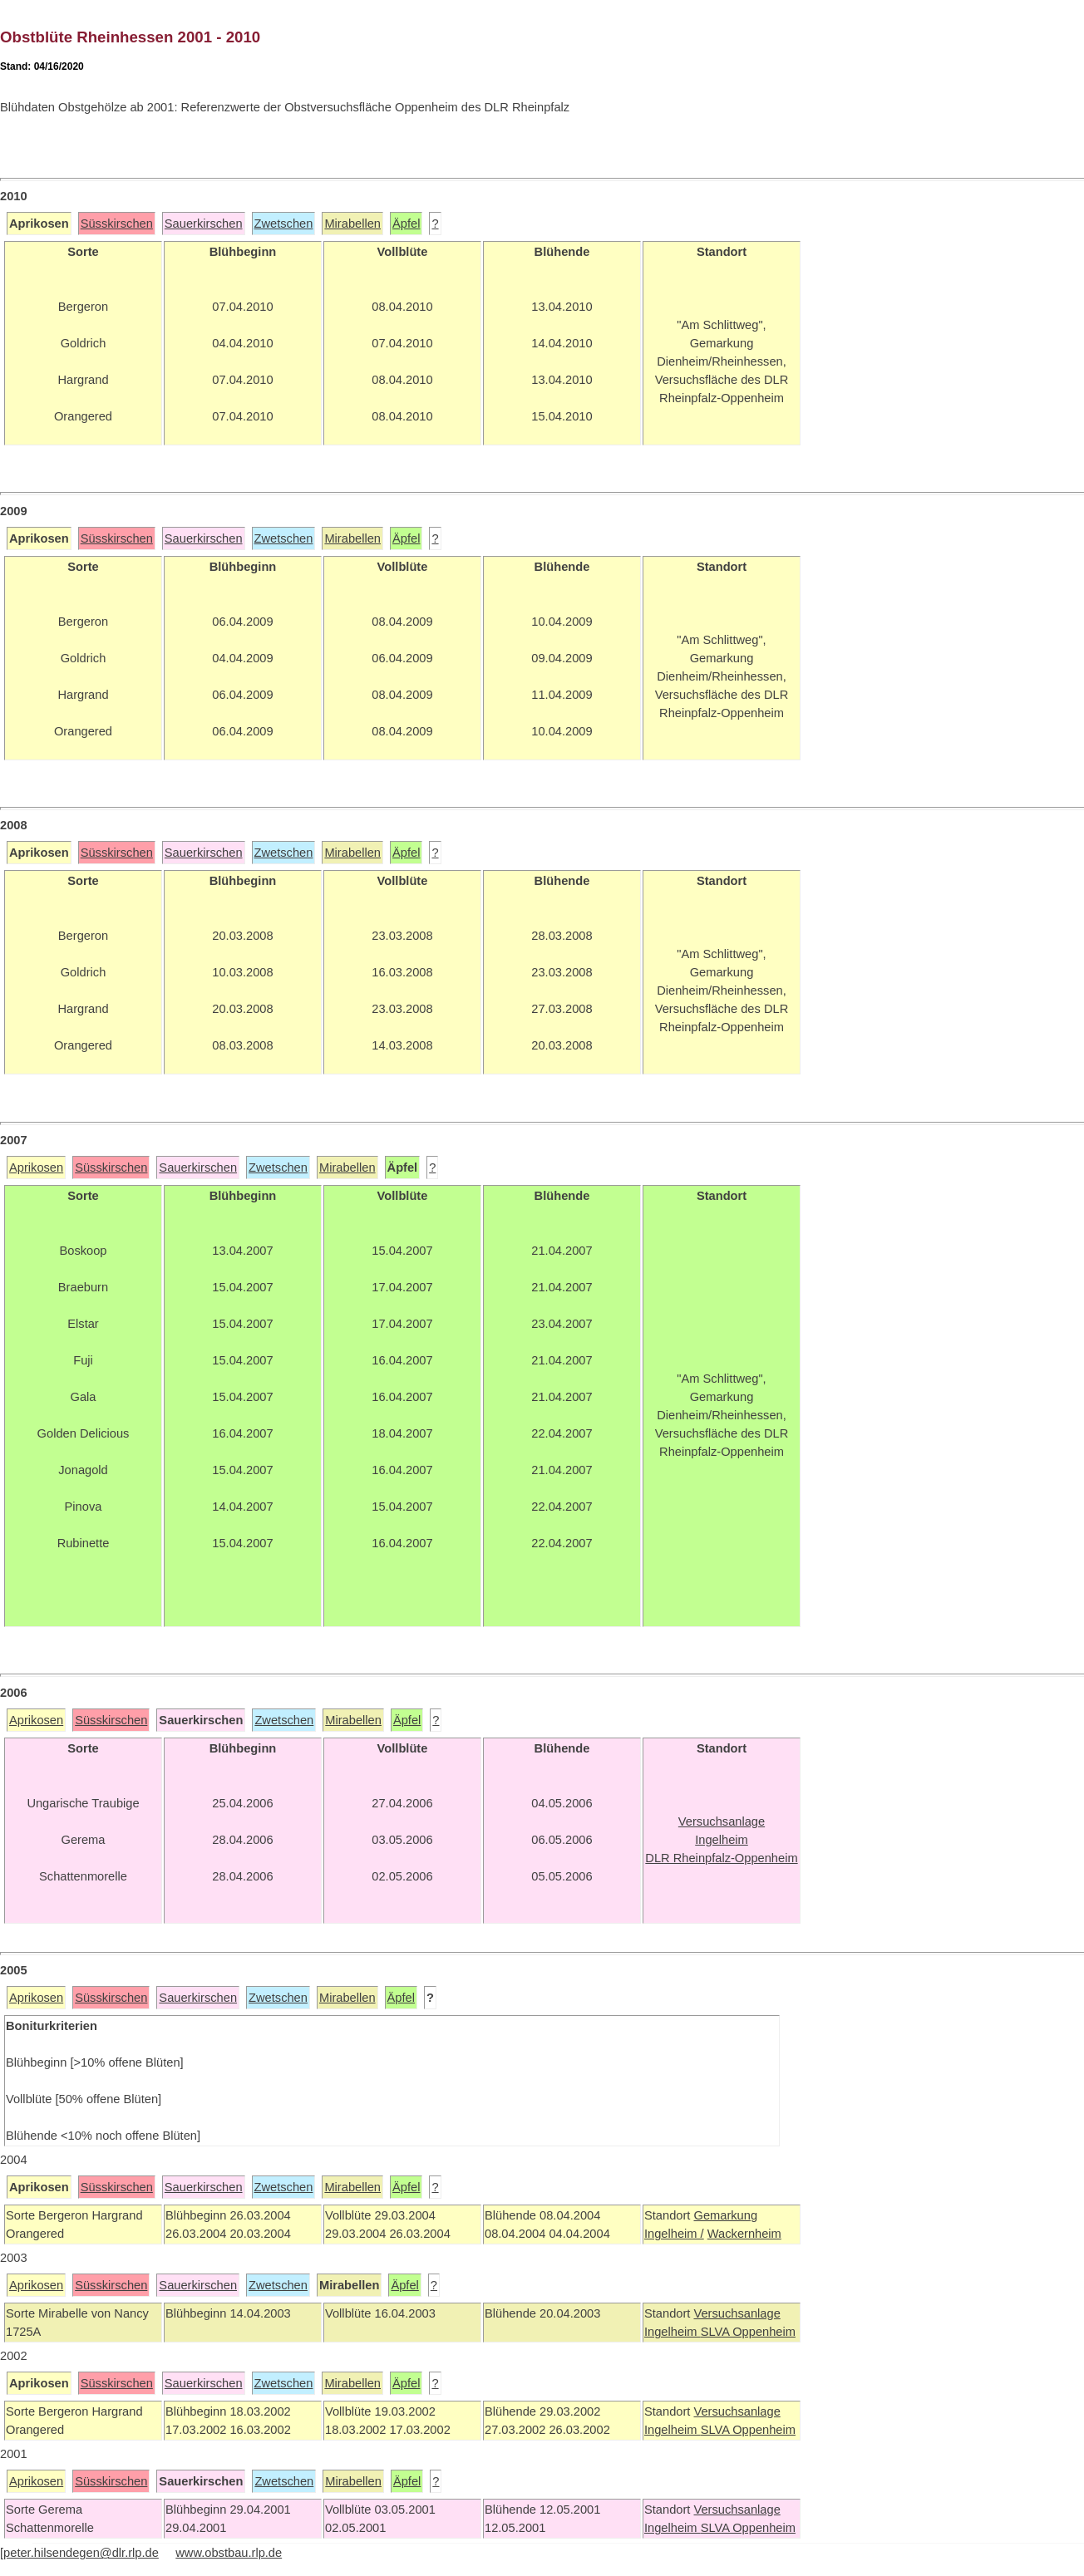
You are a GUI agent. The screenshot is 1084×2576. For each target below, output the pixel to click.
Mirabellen (352, 223)
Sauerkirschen (204, 223)
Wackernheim (744, 2233)
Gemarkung (725, 2215)
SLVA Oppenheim (748, 2331)
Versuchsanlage (736, 2313)
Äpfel (406, 223)
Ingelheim (672, 2331)
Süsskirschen (117, 223)
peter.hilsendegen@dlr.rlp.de (81, 2552)
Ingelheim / (674, 2233)
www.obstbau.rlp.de (228, 2552)
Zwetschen (283, 223)
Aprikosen (36, 1167)
